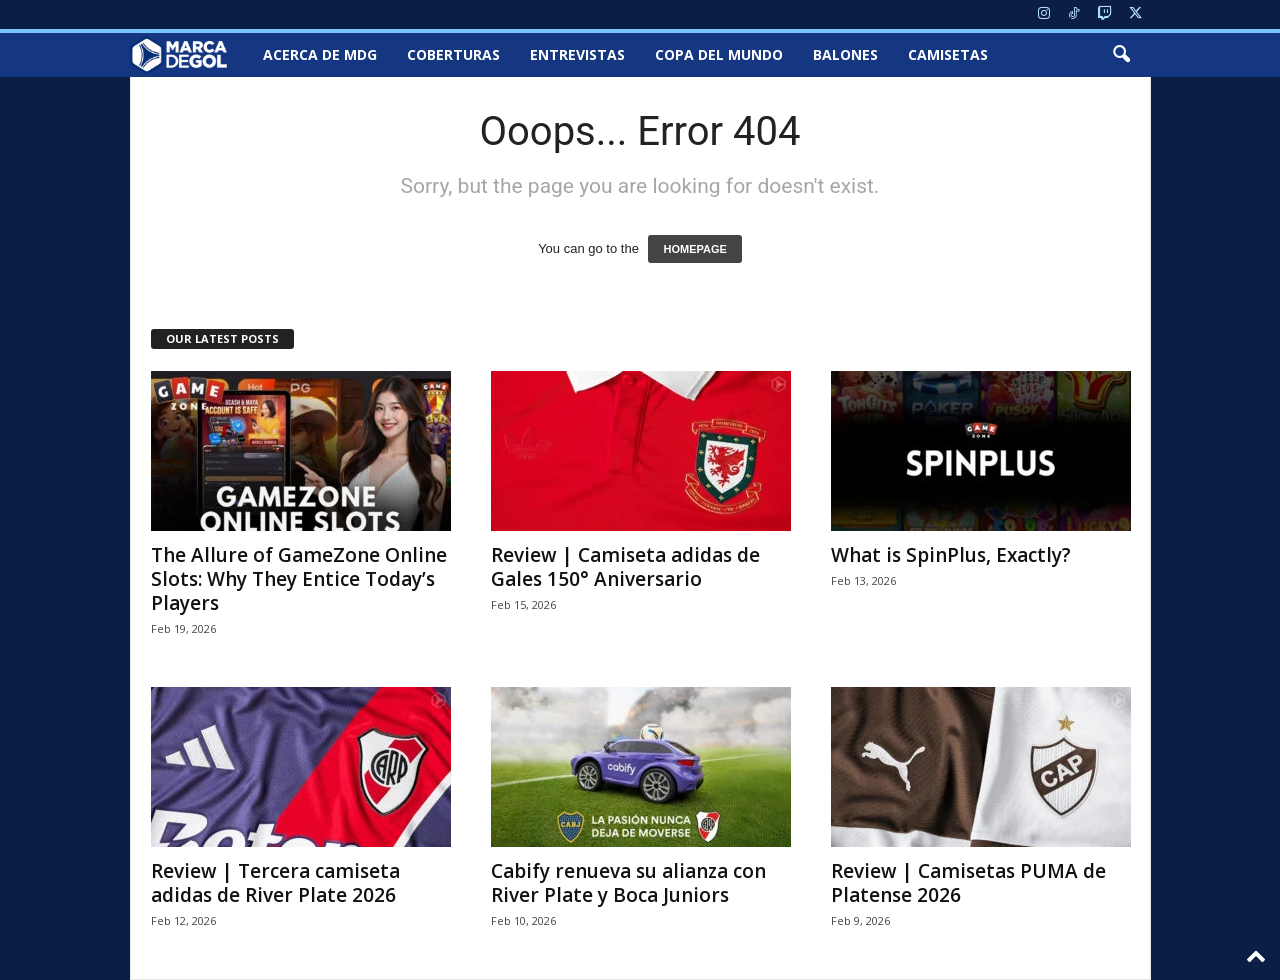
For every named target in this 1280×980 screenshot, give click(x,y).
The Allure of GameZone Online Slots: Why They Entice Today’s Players (299, 579)
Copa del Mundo (719, 54)
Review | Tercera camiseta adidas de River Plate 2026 (275, 883)
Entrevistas (577, 54)
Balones (845, 54)
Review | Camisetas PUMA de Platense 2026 (968, 883)
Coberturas (453, 54)
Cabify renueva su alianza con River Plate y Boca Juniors (628, 883)
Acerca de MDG (320, 54)
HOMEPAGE (694, 249)
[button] (1121, 55)
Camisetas (948, 54)
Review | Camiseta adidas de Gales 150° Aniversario (625, 567)
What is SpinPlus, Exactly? (951, 555)
